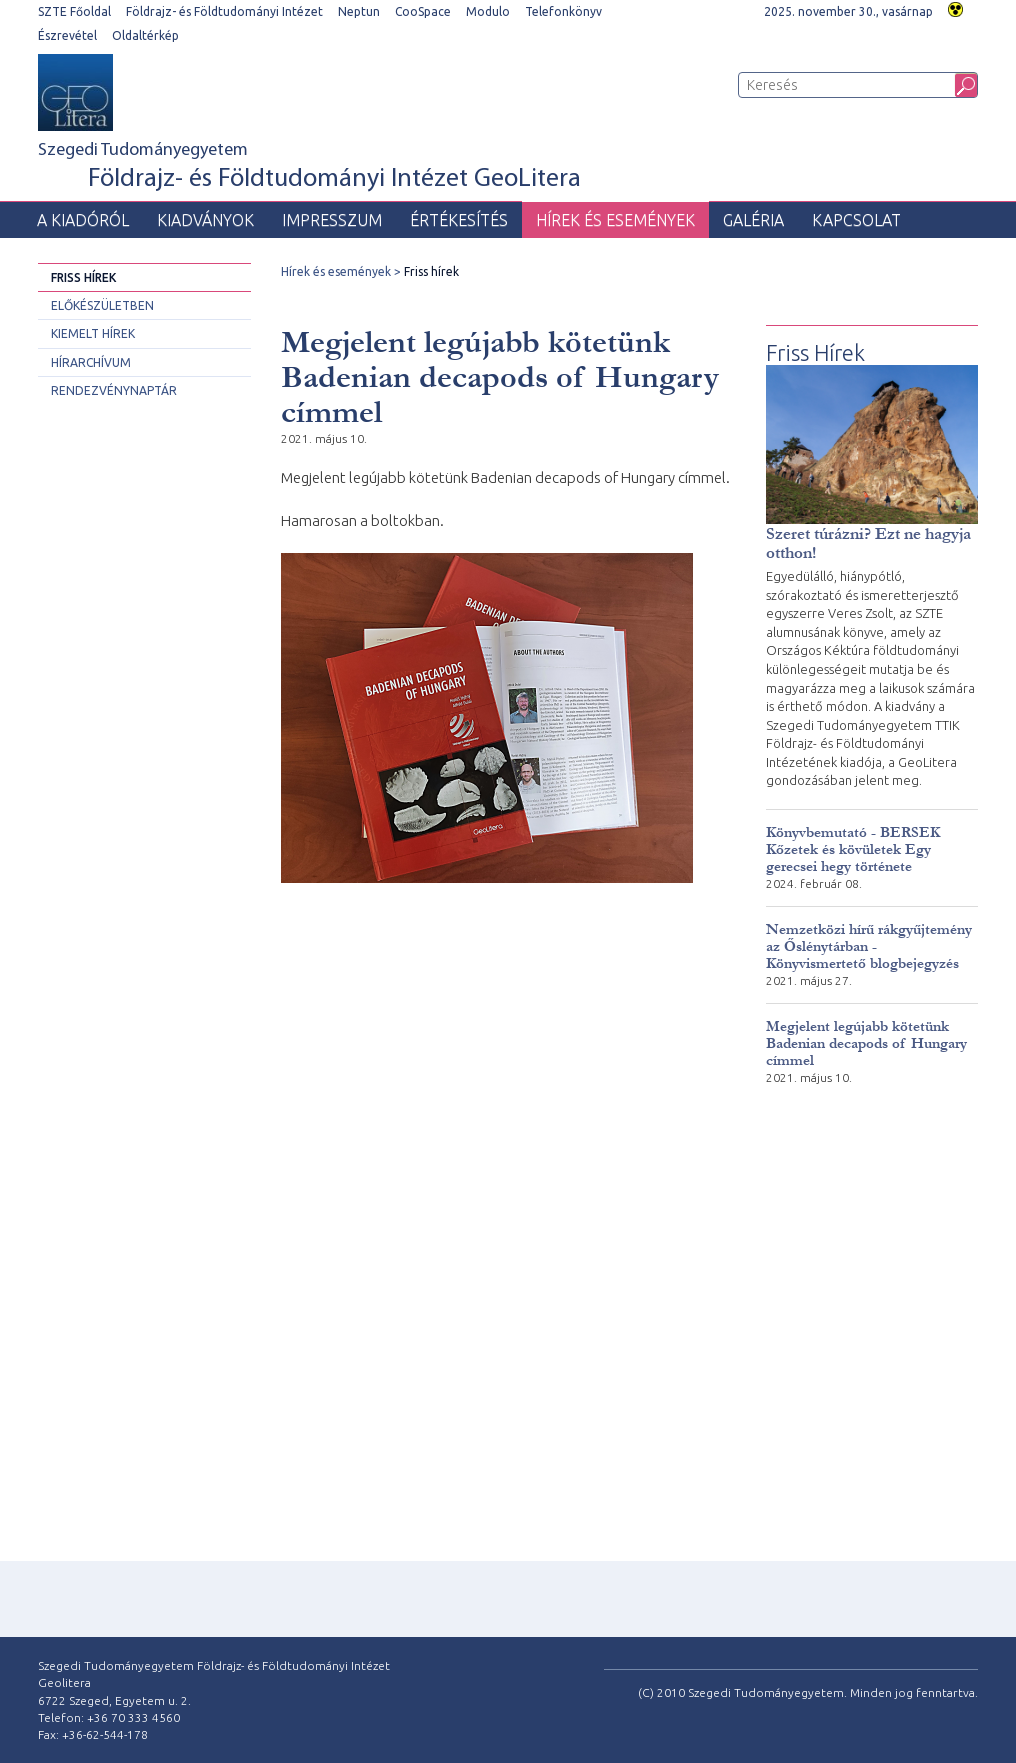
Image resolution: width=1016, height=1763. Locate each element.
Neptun (359, 11)
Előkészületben (102, 305)
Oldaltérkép (145, 35)
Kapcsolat (856, 220)
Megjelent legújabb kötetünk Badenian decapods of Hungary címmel (866, 1043)
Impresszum (332, 220)
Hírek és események (615, 220)
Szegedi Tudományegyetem (309, 167)
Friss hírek (83, 277)
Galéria (753, 220)
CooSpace (423, 11)
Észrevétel (67, 35)
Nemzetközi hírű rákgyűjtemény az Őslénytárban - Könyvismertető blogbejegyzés (869, 946)
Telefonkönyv (563, 11)
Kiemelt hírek (93, 333)
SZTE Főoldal (74, 11)
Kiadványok (205, 220)
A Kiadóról (83, 220)
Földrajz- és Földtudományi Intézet (224, 11)
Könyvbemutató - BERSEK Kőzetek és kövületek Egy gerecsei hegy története (853, 849)
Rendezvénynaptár (114, 390)
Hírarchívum (91, 362)
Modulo (488, 11)
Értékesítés (459, 220)
